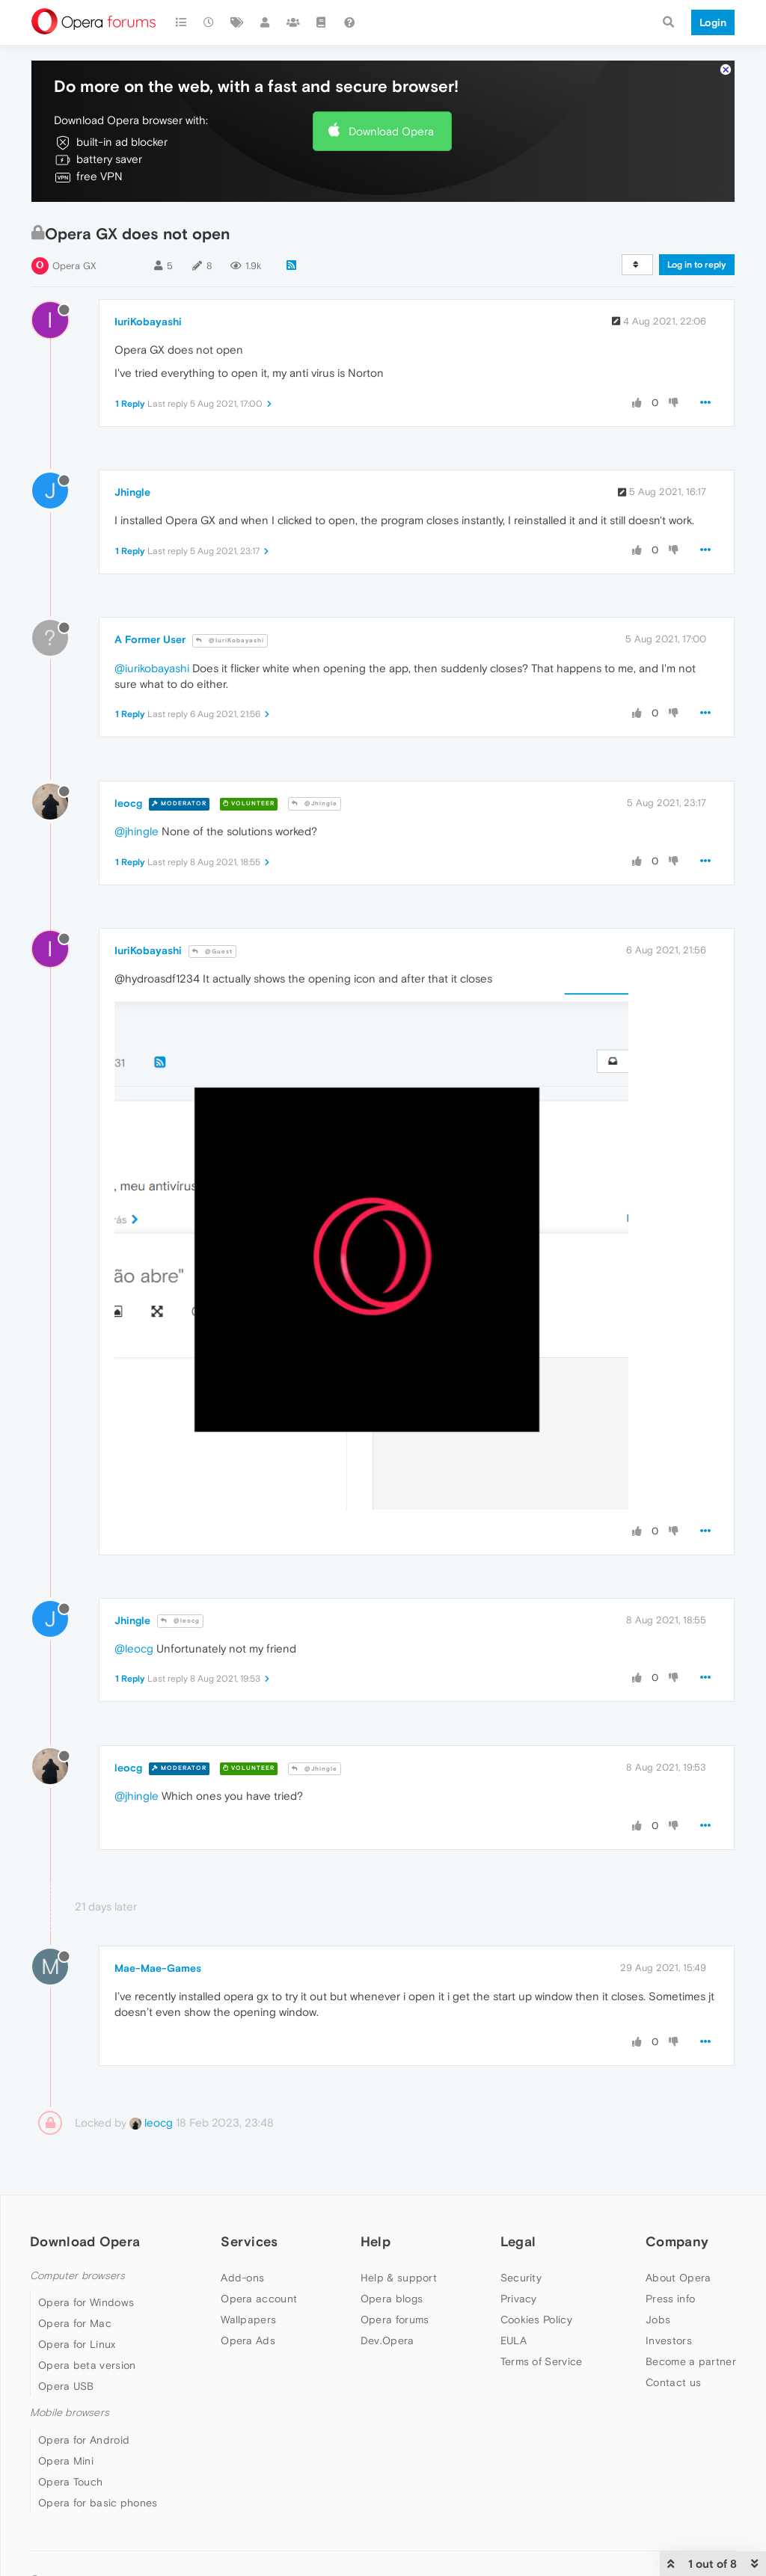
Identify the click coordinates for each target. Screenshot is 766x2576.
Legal (518, 2241)
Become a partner (691, 2361)
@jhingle (136, 831)
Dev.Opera (387, 2340)
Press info (670, 2299)
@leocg (180, 1620)
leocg (128, 803)
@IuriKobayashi (230, 640)
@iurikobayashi (151, 668)
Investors (669, 2340)
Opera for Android (83, 2440)
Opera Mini (66, 2461)
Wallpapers (248, 2320)
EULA (513, 2340)
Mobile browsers (69, 2412)
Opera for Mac (74, 2323)
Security (521, 2278)
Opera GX (74, 265)
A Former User (150, 639)
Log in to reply (696, 264)
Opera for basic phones (98, 2503)
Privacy (518, 2299)
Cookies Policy (536, 2320)
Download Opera (391, 131)
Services (249, 2241)
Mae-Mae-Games (157, 1968)
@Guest (212, 951)
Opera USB (66, 2386)
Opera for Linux (77, 2344)
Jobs (658, 2320)
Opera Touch (70, 2482)
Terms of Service (541, 2361)
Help (375, 2241)
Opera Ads (248, 2340)
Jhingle (132, 492)
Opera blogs (392, 2299)
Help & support (399, 2278)
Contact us (673, 2382)
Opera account (259, 2299)
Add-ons (242, 2278)
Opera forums (395, 2320)
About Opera (678, 2278)
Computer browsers (77, 2275)
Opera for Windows (86, 2302)
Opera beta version (86, 2365)
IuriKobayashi (148, 322)
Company (677, 2241)
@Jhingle (314, 803)
